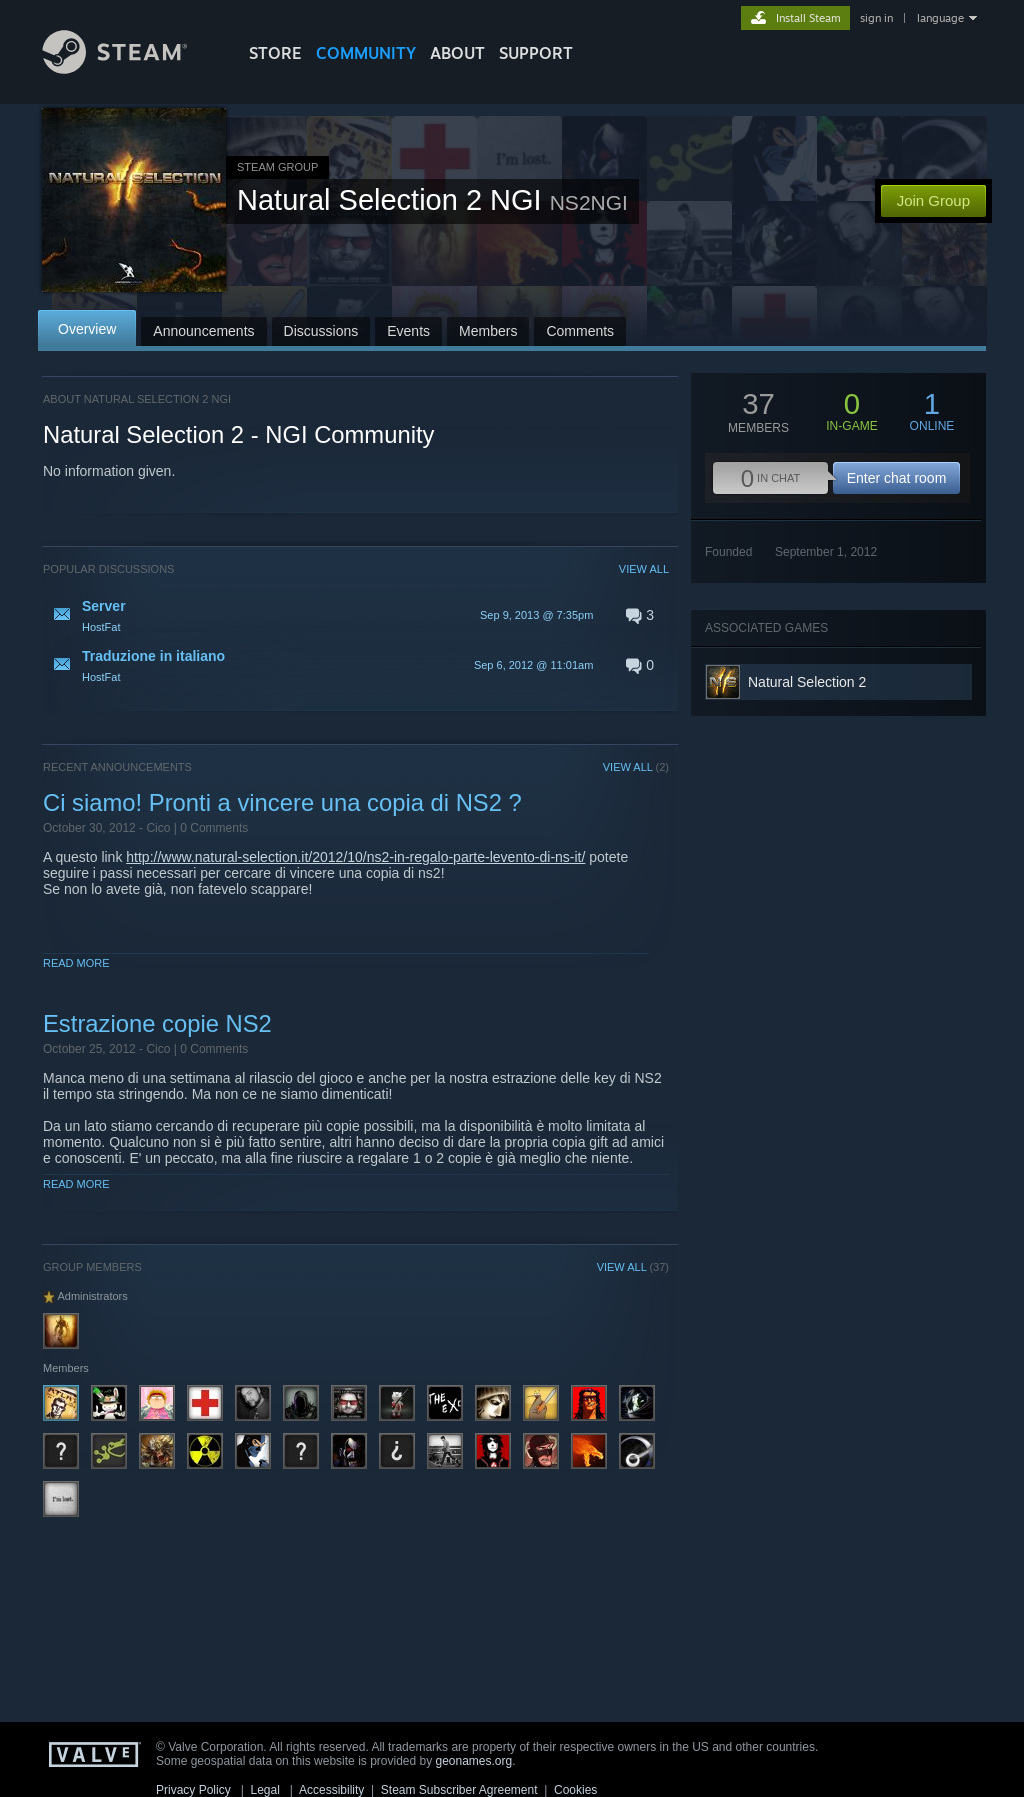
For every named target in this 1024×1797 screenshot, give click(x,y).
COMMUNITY (366, 53)
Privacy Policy (193, 1790)
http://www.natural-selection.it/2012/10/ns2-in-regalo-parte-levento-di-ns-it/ (355, 857)
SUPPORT (536, 53)
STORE (275, 53)
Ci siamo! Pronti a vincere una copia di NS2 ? (282, 802)
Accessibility (331, 1790)
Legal (264, 1790)
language (940, 18)
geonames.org (474, 1761)
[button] (356, 615)
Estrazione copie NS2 (157, 1023)
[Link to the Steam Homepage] (130, 68)
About (457, 53)
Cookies (575, 1790)
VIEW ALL (644, 569)
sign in (876, 18)
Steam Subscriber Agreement (459, 1790)
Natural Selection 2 (807, 682)
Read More (76, 963)
